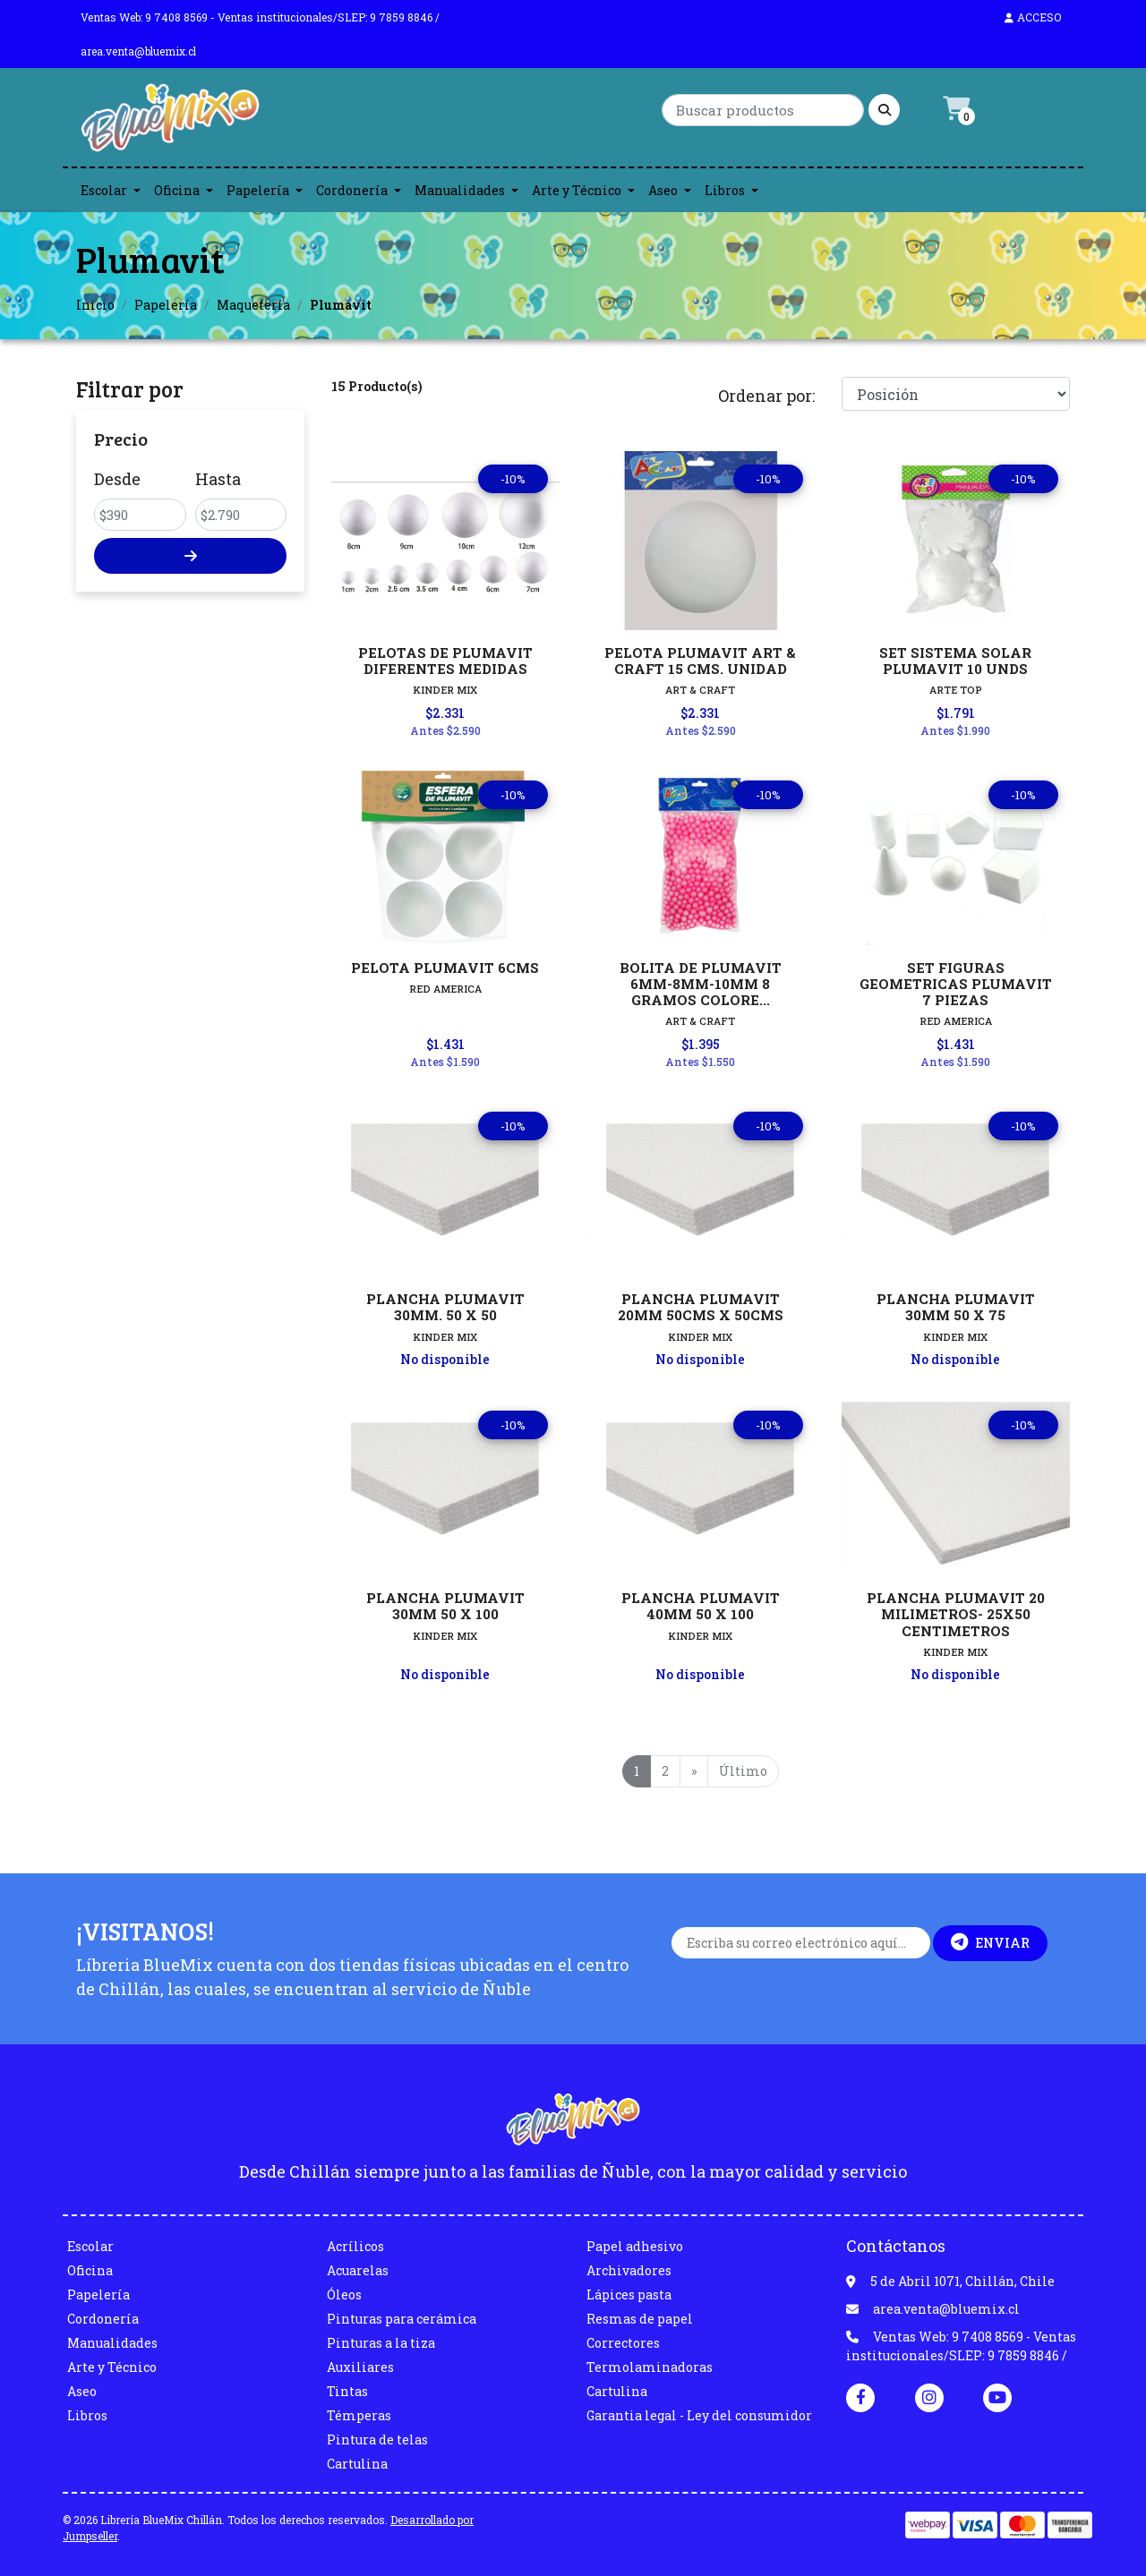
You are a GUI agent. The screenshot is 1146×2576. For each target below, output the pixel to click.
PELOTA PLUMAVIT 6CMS (445, 968)
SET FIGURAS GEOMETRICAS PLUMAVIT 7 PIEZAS (956, 984)
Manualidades (460, 190)
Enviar (990, 1942)
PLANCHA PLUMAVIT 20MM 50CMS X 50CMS (700, 1307)
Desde (117, 479)
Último (743, 1770)
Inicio (95, 304)
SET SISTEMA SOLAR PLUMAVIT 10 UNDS (955, 661)
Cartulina (357, 2463)
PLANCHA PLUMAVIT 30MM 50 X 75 (956, 1307)
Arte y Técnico (576, 190)
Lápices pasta (628, 2294)
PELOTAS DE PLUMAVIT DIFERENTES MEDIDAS (445, 661)
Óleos (344, 2294)
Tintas (347, 2391)
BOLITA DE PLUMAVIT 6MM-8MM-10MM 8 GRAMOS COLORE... (701, 984)
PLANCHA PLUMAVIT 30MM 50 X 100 (445, 1606)
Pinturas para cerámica (401, 2318)
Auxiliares (360, 2367)
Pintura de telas (377, 2439)
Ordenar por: (766, 395)
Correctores (623, 2342)
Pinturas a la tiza (381, 2342)
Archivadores (628, 2270)
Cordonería (352, 190)
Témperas (359, 2415)
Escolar (104, 190)
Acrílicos (355, 2246)
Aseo (663, 190)
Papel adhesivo (634, 2246)
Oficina (177, 190)
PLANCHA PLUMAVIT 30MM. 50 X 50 (445, 1307)
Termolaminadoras (649, 2367)
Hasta (218, 479)
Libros (725, 190)
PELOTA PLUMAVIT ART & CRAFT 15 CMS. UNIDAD (700, 661)
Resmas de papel (639, 2318)
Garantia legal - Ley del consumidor (699, 2415)
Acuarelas (358, 2270)
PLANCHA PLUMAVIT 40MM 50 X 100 (700, 1606)
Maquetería (253, 304)
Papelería (258, 190)
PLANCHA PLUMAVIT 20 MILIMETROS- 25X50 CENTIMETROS (956, 1614)
